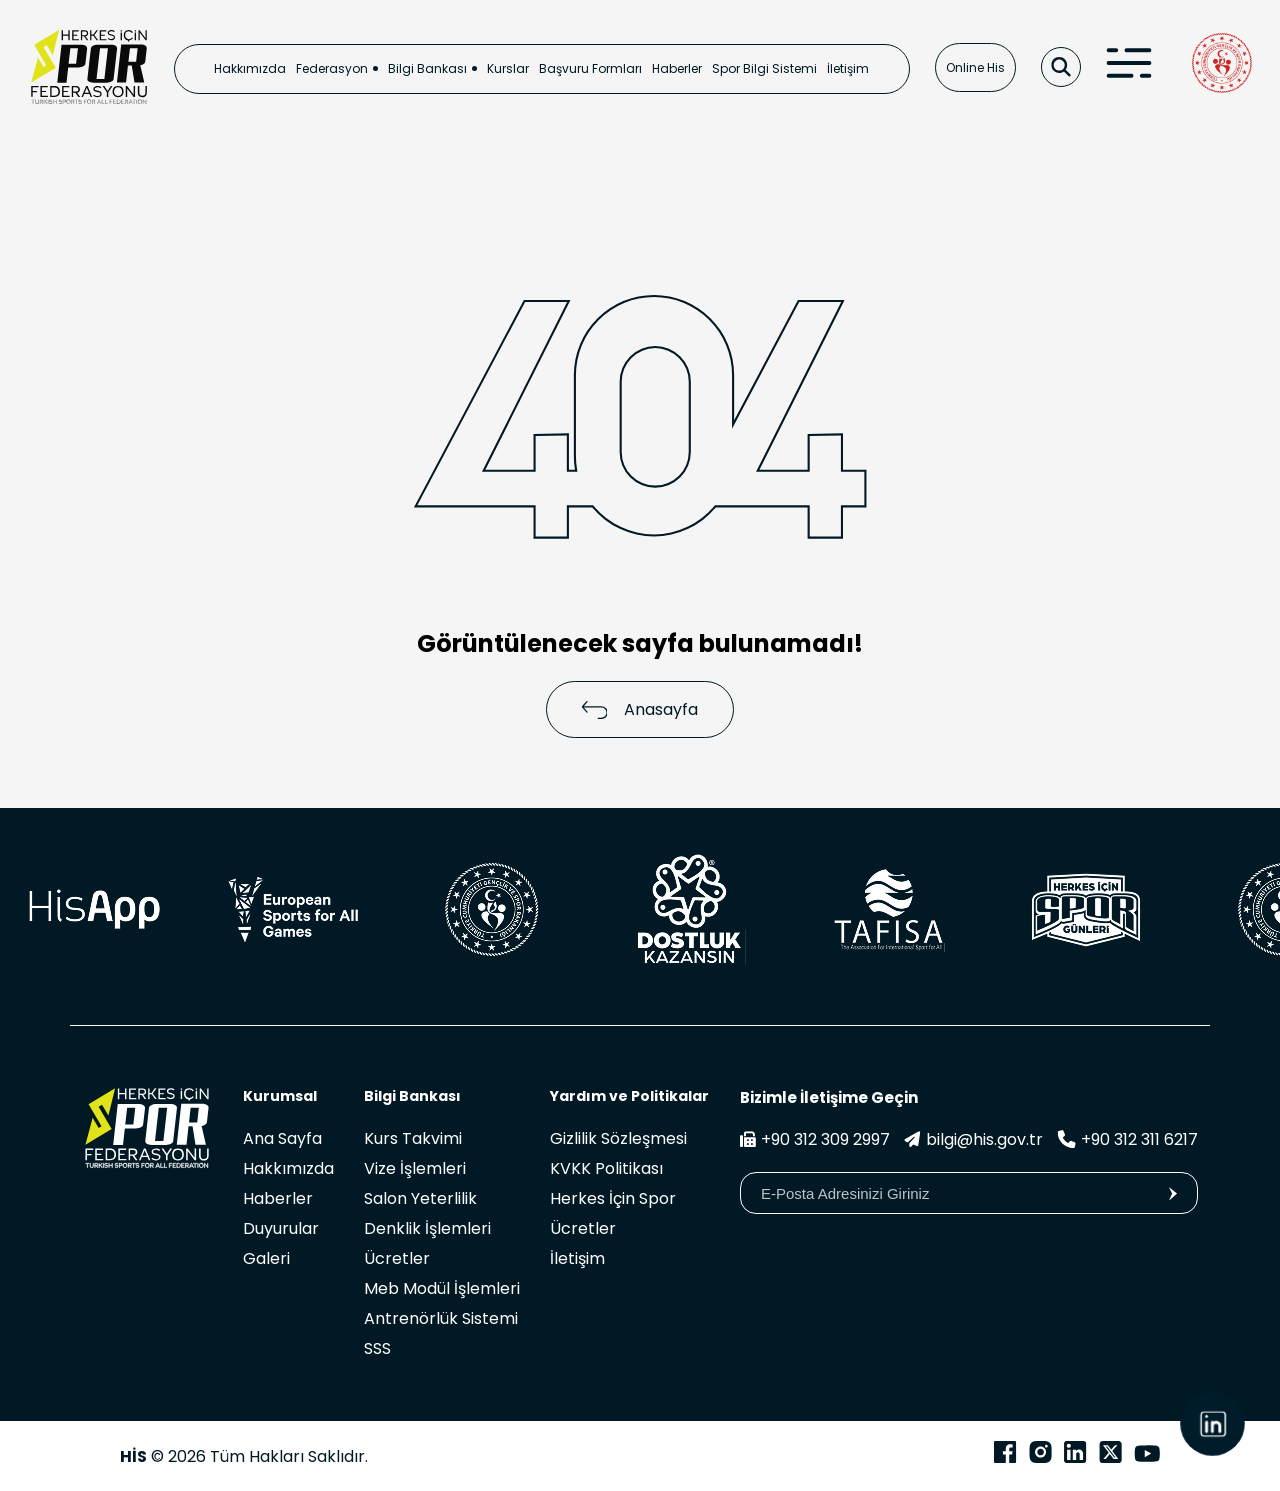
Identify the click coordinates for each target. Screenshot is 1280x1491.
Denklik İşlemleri (427, 1228)
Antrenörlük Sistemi (441, 1318)
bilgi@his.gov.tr (973, 1139)
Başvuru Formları (590, 68)
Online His (975, 67)
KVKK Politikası (606, 1168)
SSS (377, 1348)
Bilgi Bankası (427, 68)
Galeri (266, 1258)
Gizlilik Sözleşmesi (618, 1138)
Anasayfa (640, 709)
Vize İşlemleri (415, 1168)
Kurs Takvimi (413, 1138)
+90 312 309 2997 (815, 1139)
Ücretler (397, 1258)
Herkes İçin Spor (613, 1198)
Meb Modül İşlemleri (442, 1288)
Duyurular (281, 1228)
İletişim (848, 68)
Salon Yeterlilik (420, 1198)
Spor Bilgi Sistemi (764, 68)
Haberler (677, 68)
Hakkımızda (250, 68)
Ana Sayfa (282, 1138)
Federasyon (332, 68)
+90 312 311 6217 (1127, 1139)
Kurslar (508, 68)
